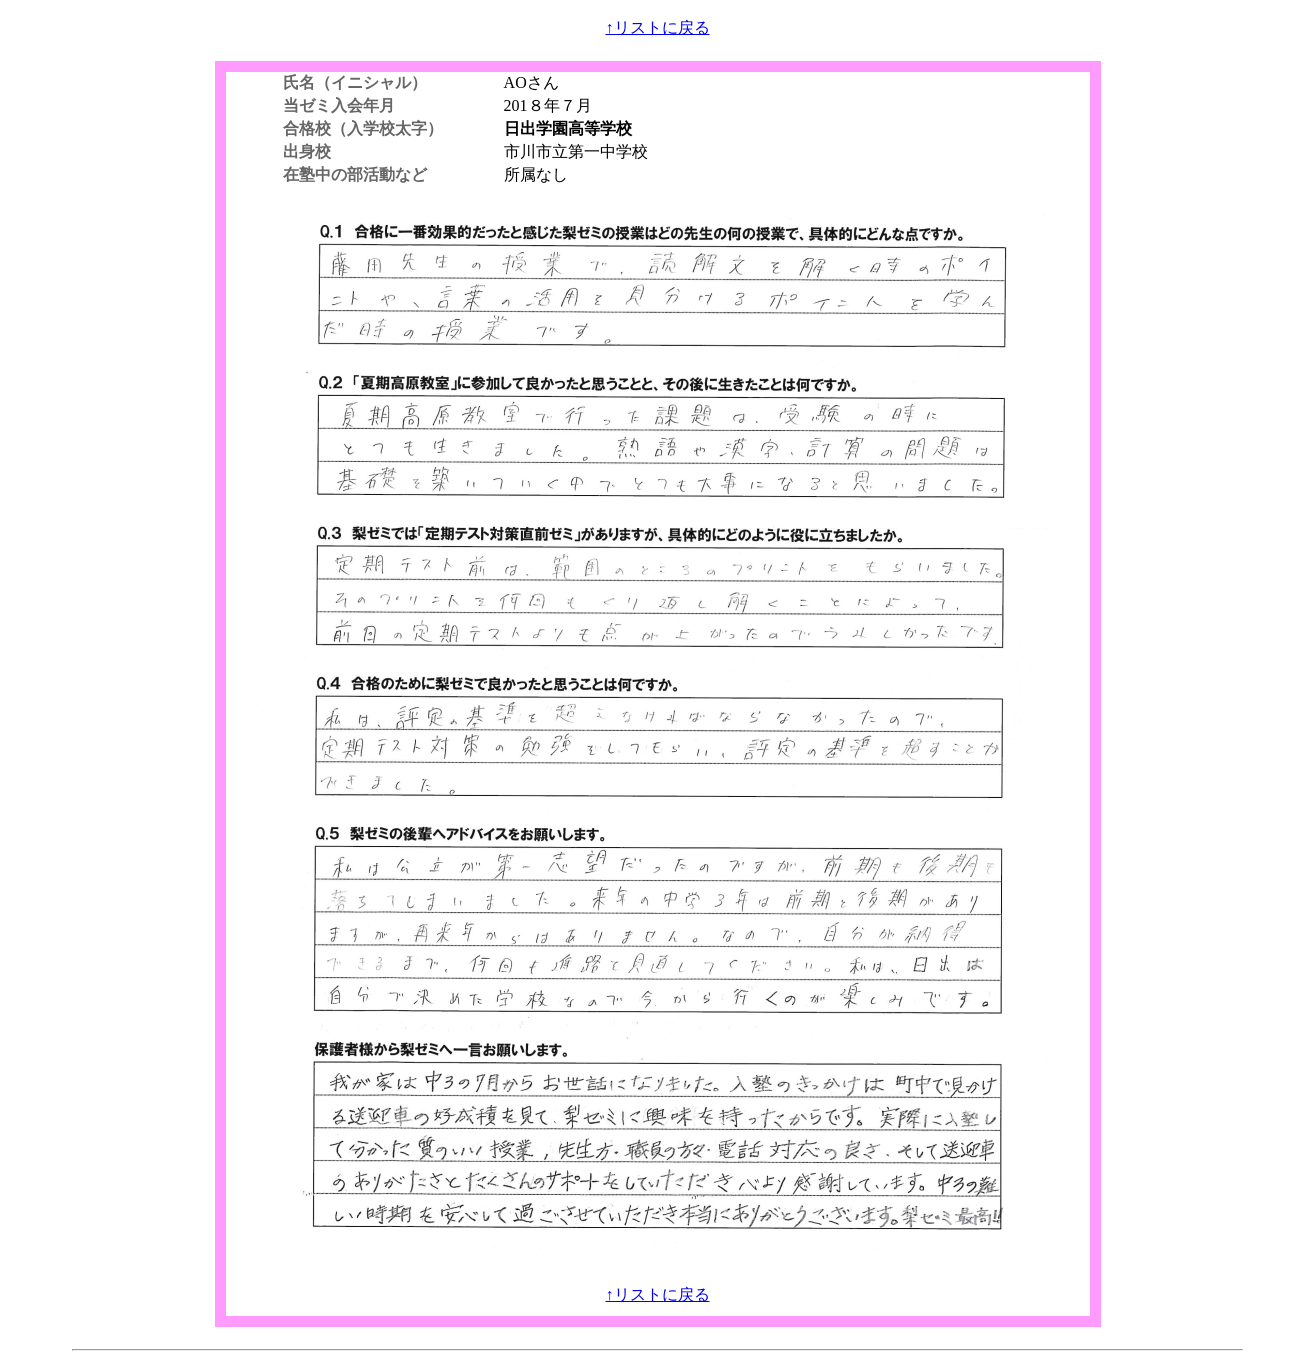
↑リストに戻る (658, 27)
